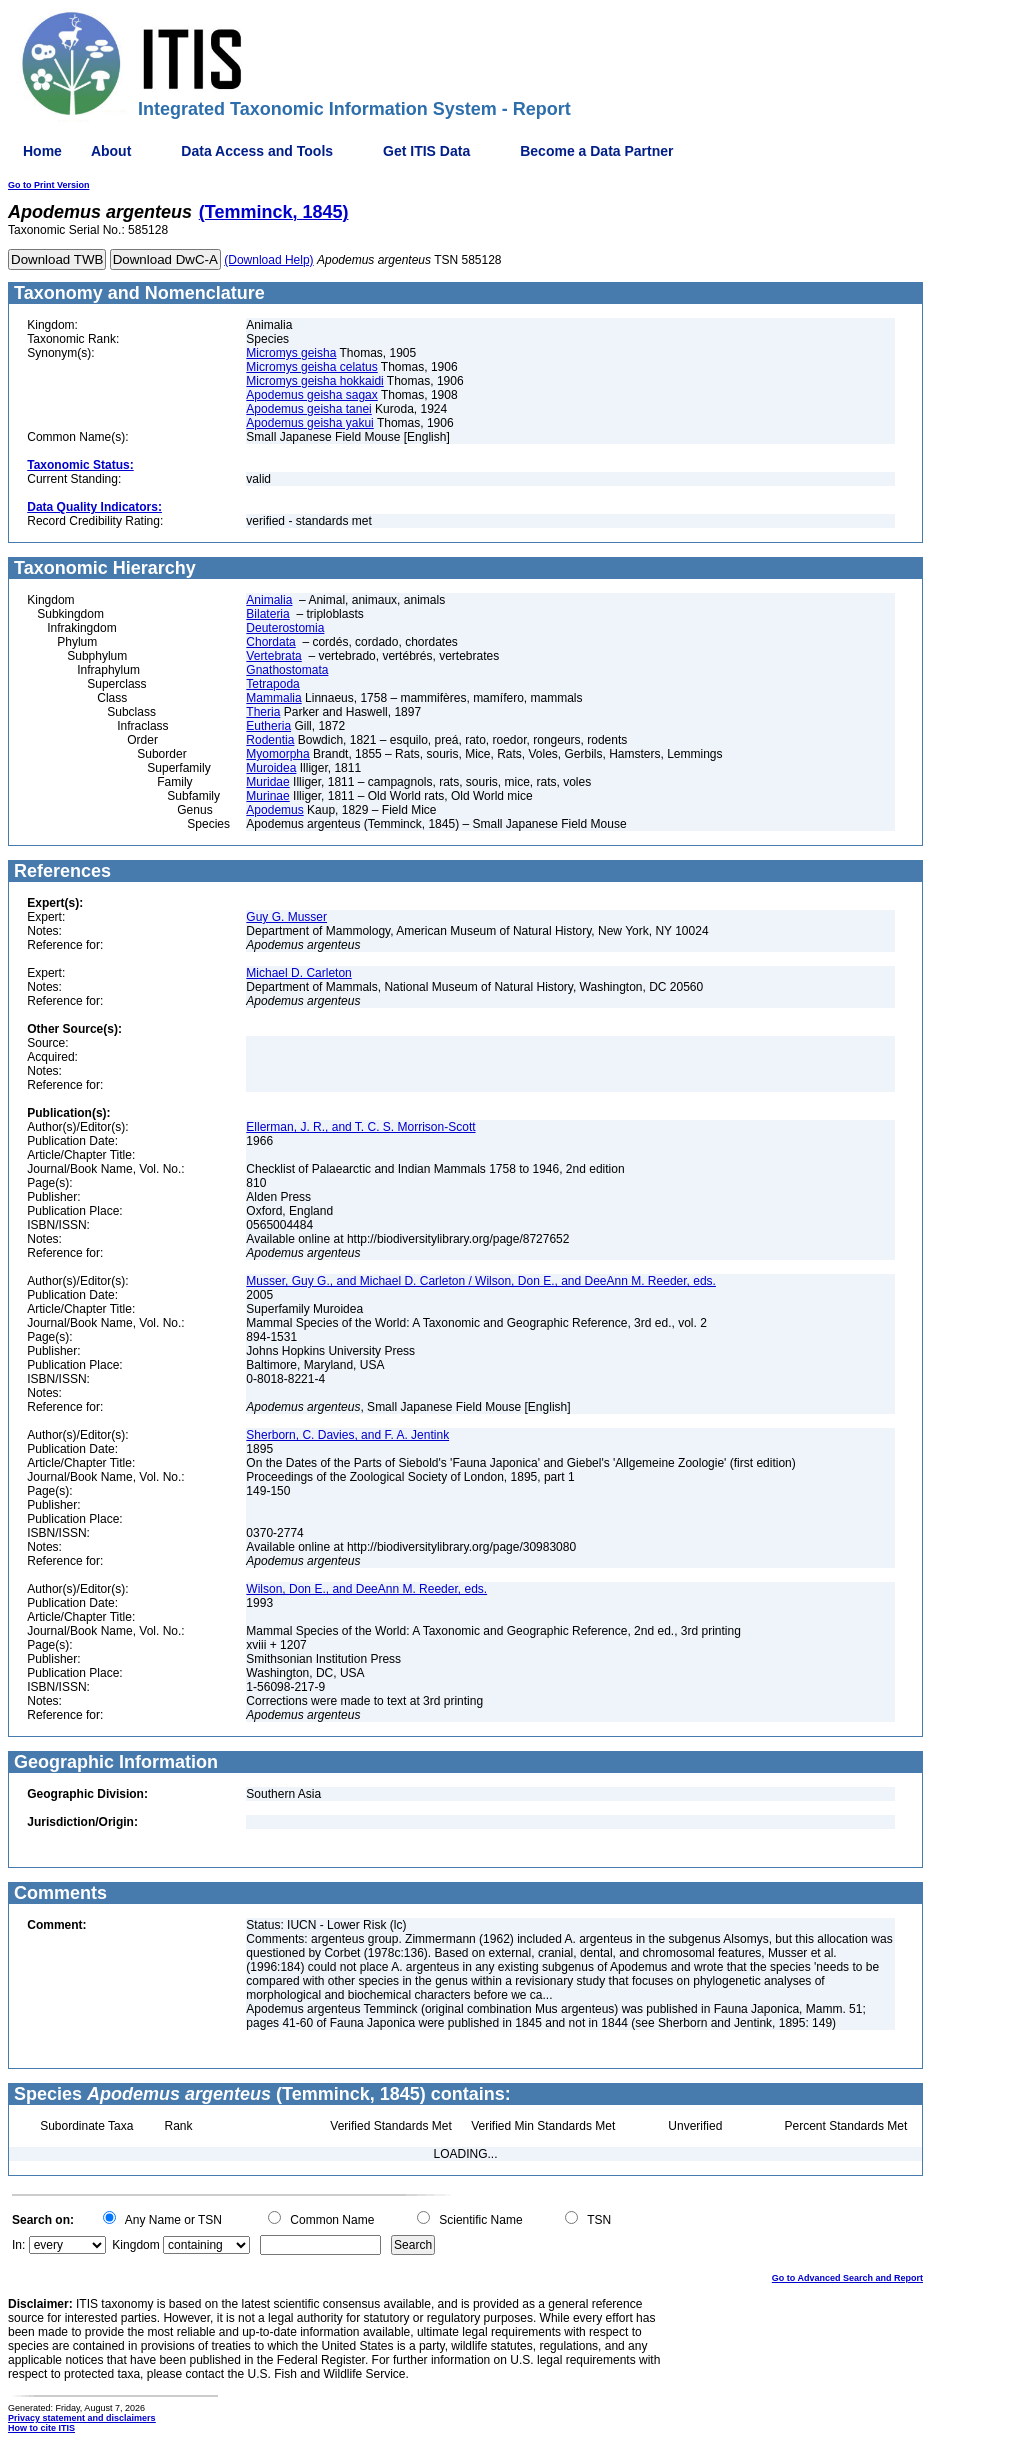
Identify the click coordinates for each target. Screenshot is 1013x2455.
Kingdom (135, 2245)
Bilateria (267, 614)
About (111, 151)
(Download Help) (268, 260)
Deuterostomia (285, 628)
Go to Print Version (49, 185)
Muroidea (271, 768)
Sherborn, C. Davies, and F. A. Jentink (347, 1435)
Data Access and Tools (257, 151)
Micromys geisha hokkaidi (314, 381)
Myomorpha (277, 754)
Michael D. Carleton (298, 973)
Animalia (269, 600)
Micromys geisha (291, 353)
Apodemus (274, 810)
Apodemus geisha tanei (308, 409)
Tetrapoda (272, 684)
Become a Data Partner (596, 151)
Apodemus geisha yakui (309, 423)
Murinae (267, 796)
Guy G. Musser (286, 917)
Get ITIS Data (426, 151)
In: (18, 2245)
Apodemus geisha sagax (311, 395)
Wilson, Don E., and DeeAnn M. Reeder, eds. (366, 1589)
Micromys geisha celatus (311, 367)
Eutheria (268, 726)
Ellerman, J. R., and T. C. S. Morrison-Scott (360, 1127)
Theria (263, 712)
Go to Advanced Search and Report (847, 2278)
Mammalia (273, 698)
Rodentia (270, 740)
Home (42, 151)
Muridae (267, 782)
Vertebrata (273, 656)
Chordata (270, 642)
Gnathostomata (287, 670)
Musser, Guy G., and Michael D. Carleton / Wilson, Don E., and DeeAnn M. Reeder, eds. (481, 1281)
